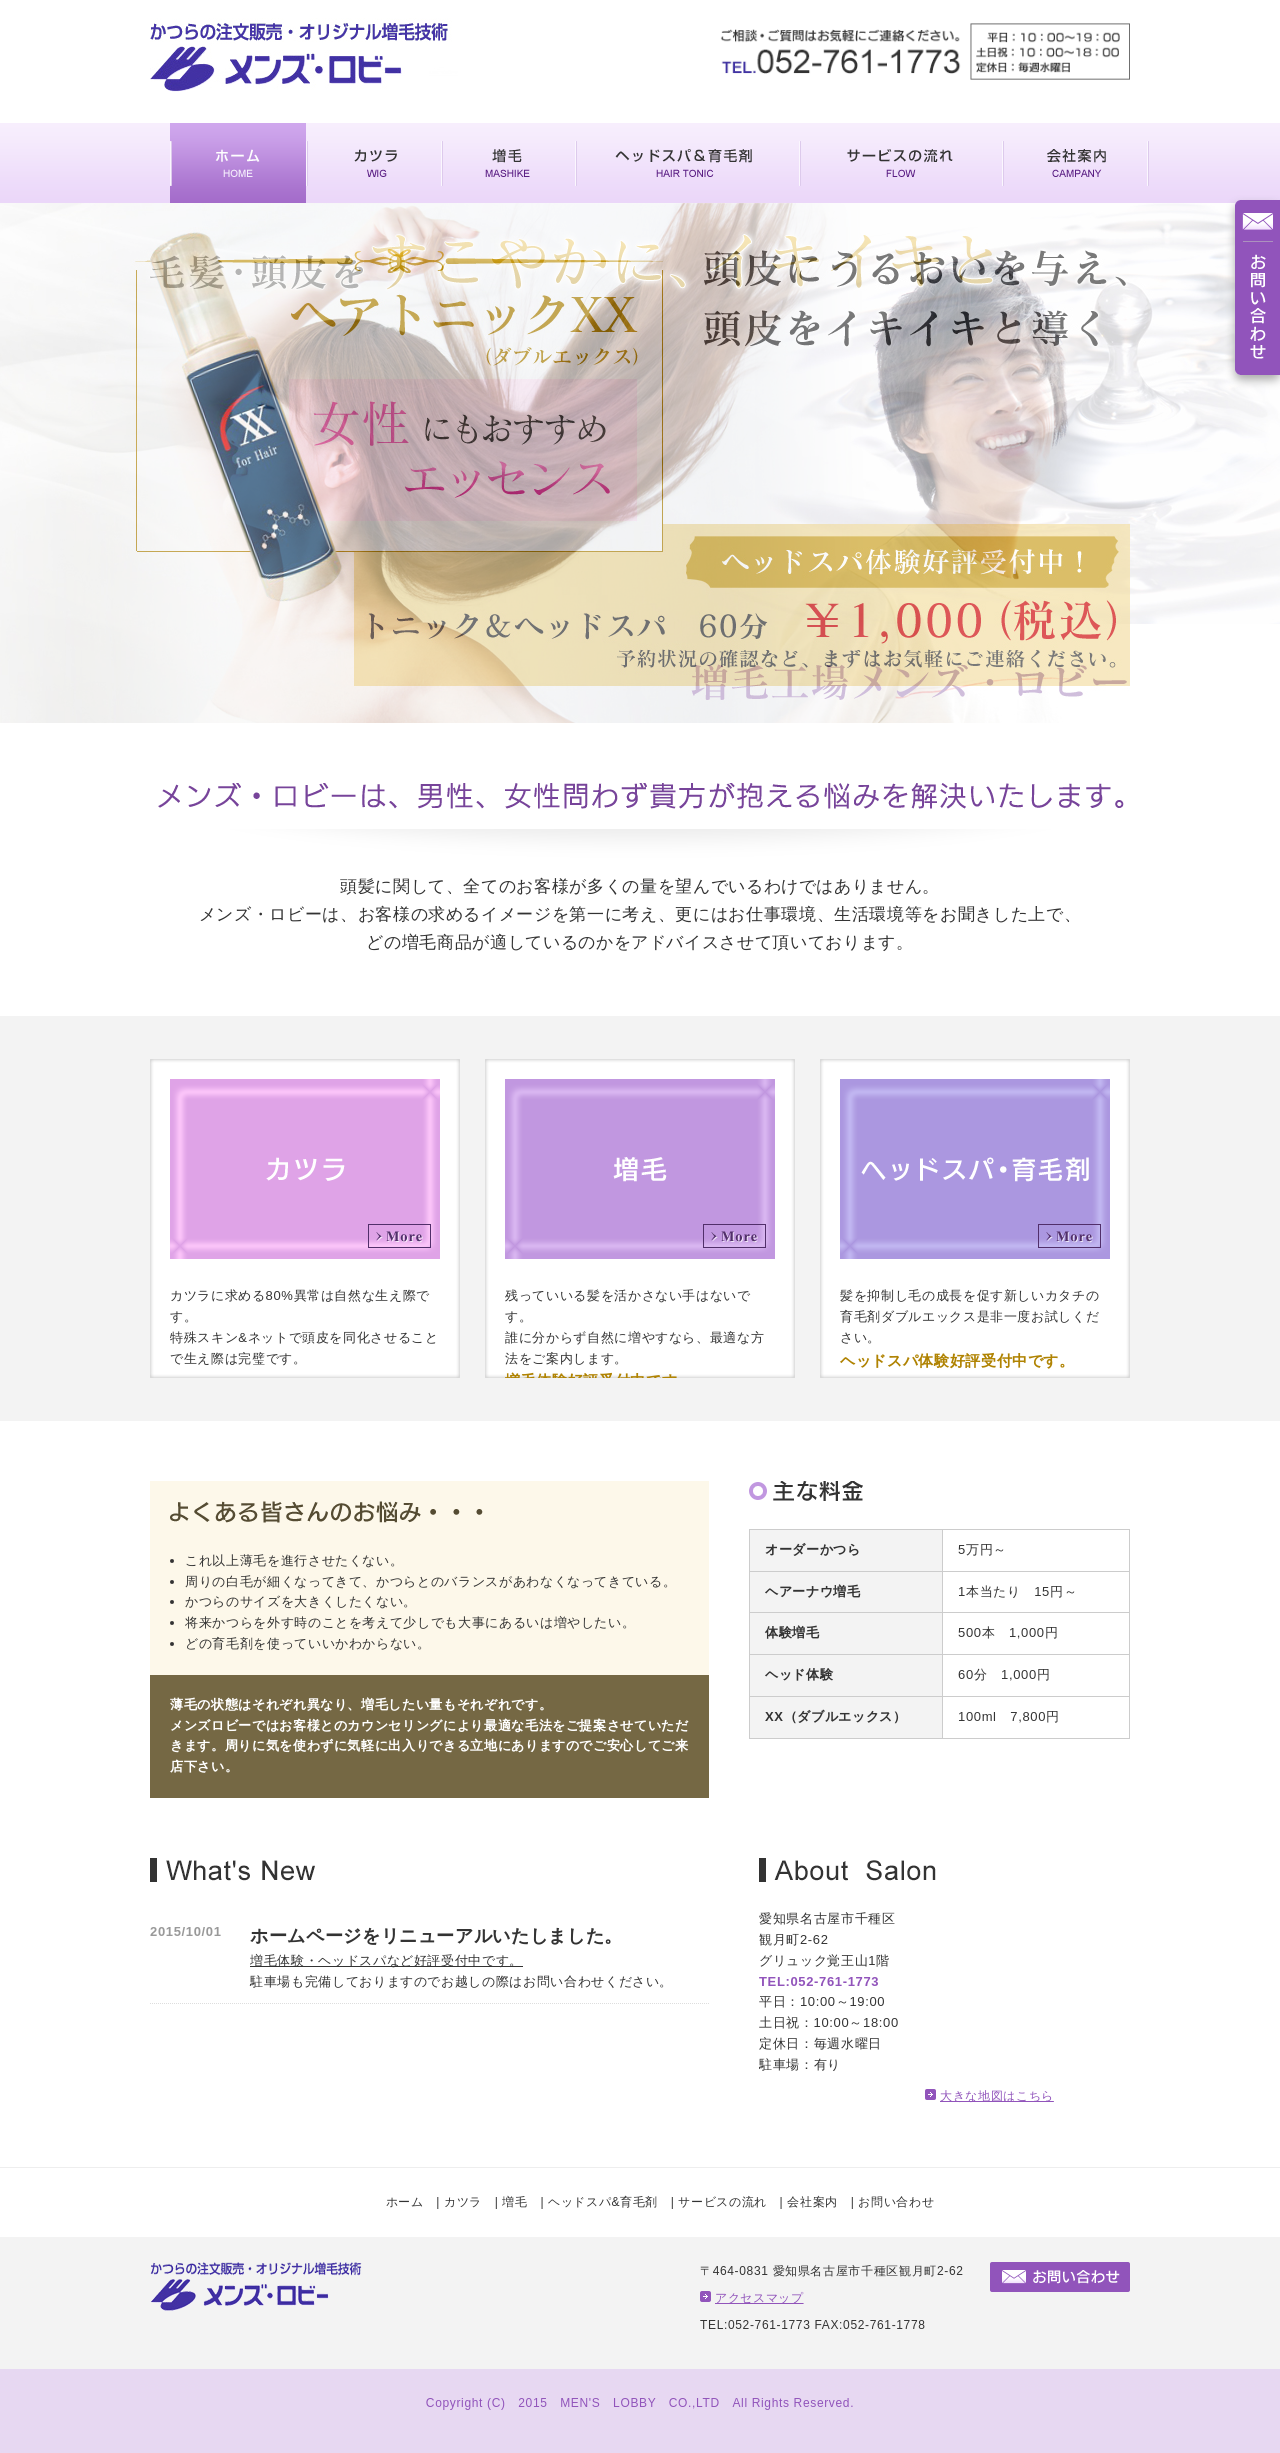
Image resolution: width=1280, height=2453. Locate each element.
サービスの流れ (722, 2202)
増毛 (514, 2202)
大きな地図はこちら (997, 2096)
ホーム (405, 2202)
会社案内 (812, 2202)
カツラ (463, 2202)
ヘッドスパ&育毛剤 (603, 2202)
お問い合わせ (896, 2202)
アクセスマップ (759, 2298)
